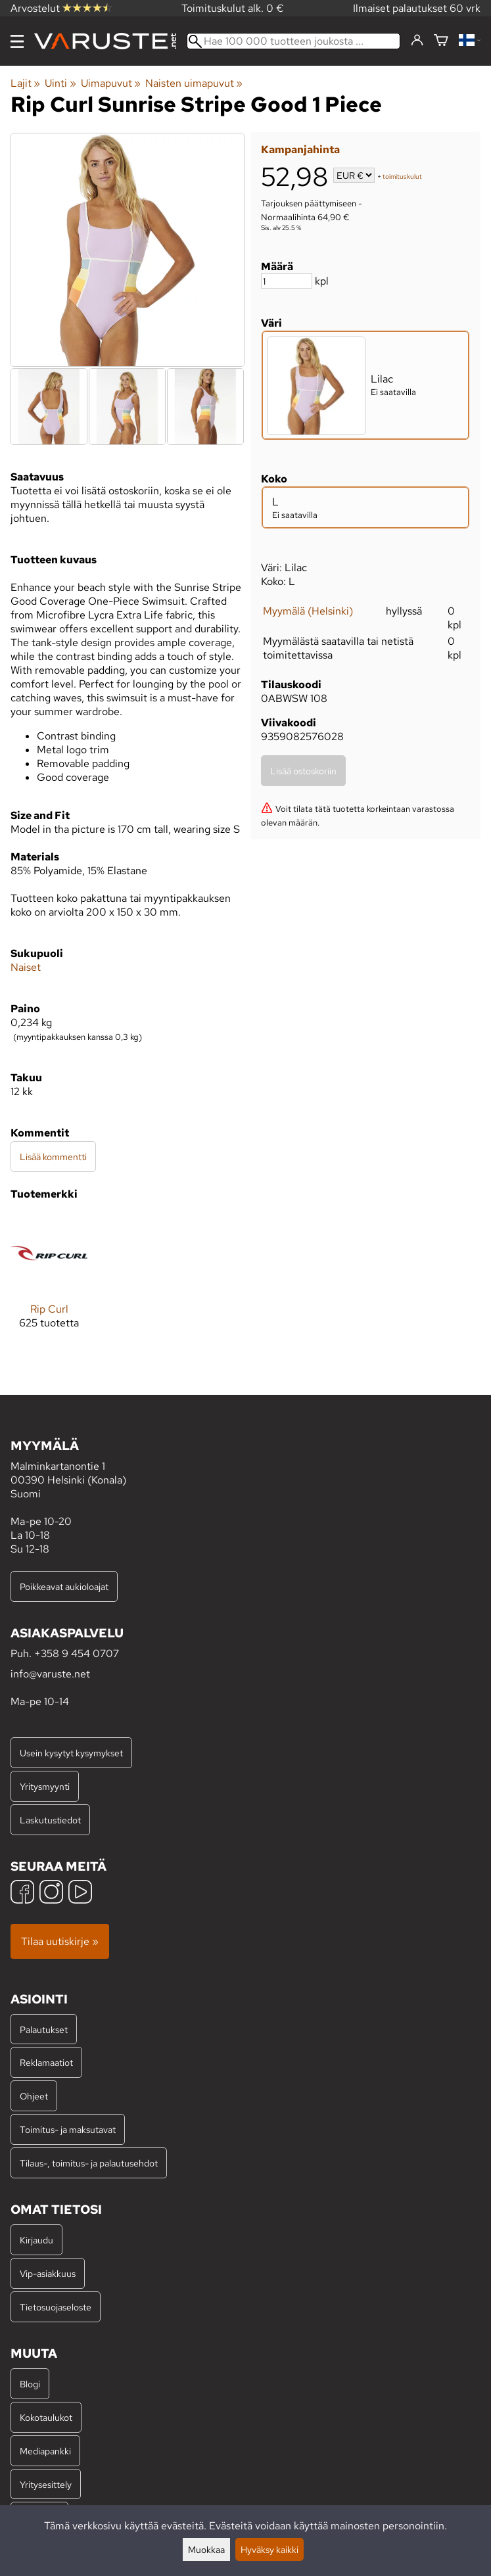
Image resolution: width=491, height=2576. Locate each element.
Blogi (30, 2383)
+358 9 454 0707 (76, 1653)
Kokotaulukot (46, 2417)
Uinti (60, 83)
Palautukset (44, 2029)
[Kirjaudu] (417, 41)
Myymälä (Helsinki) (308, 611)
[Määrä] (286, 281)
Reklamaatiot (46, 2062)
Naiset (26, 967)
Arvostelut (61, 8)
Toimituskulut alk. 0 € (232, 8)
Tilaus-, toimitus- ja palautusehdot (89, 2163)
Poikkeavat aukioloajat (64, 1586)
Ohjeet (34, 2096)
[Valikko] (17, 41)
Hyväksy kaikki (269, 2549)
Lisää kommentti (53, 1156)
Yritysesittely (46, 2484)
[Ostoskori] (441, 41)
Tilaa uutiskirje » (60, 1941)
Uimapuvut (111, 83)
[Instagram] (51, 1893)
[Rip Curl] (49, 1282)
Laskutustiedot (50, 1820)
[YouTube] (80, 1893)
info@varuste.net (50, 1674)
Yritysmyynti (45, 1786)
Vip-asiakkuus (48, 2273)
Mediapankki (45, 2451)
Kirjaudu (36, 2240)
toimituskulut (402, 176)
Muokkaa (206, 2549)
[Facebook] (22, 1893)
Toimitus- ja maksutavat (68, 2129)
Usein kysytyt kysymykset (71, 1752)
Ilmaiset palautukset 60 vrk (416, 8)
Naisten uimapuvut (194, 83)
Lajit (25, 83)
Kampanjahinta (300, 149)
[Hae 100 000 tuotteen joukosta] (293, 41)
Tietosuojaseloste (55, 2307)
